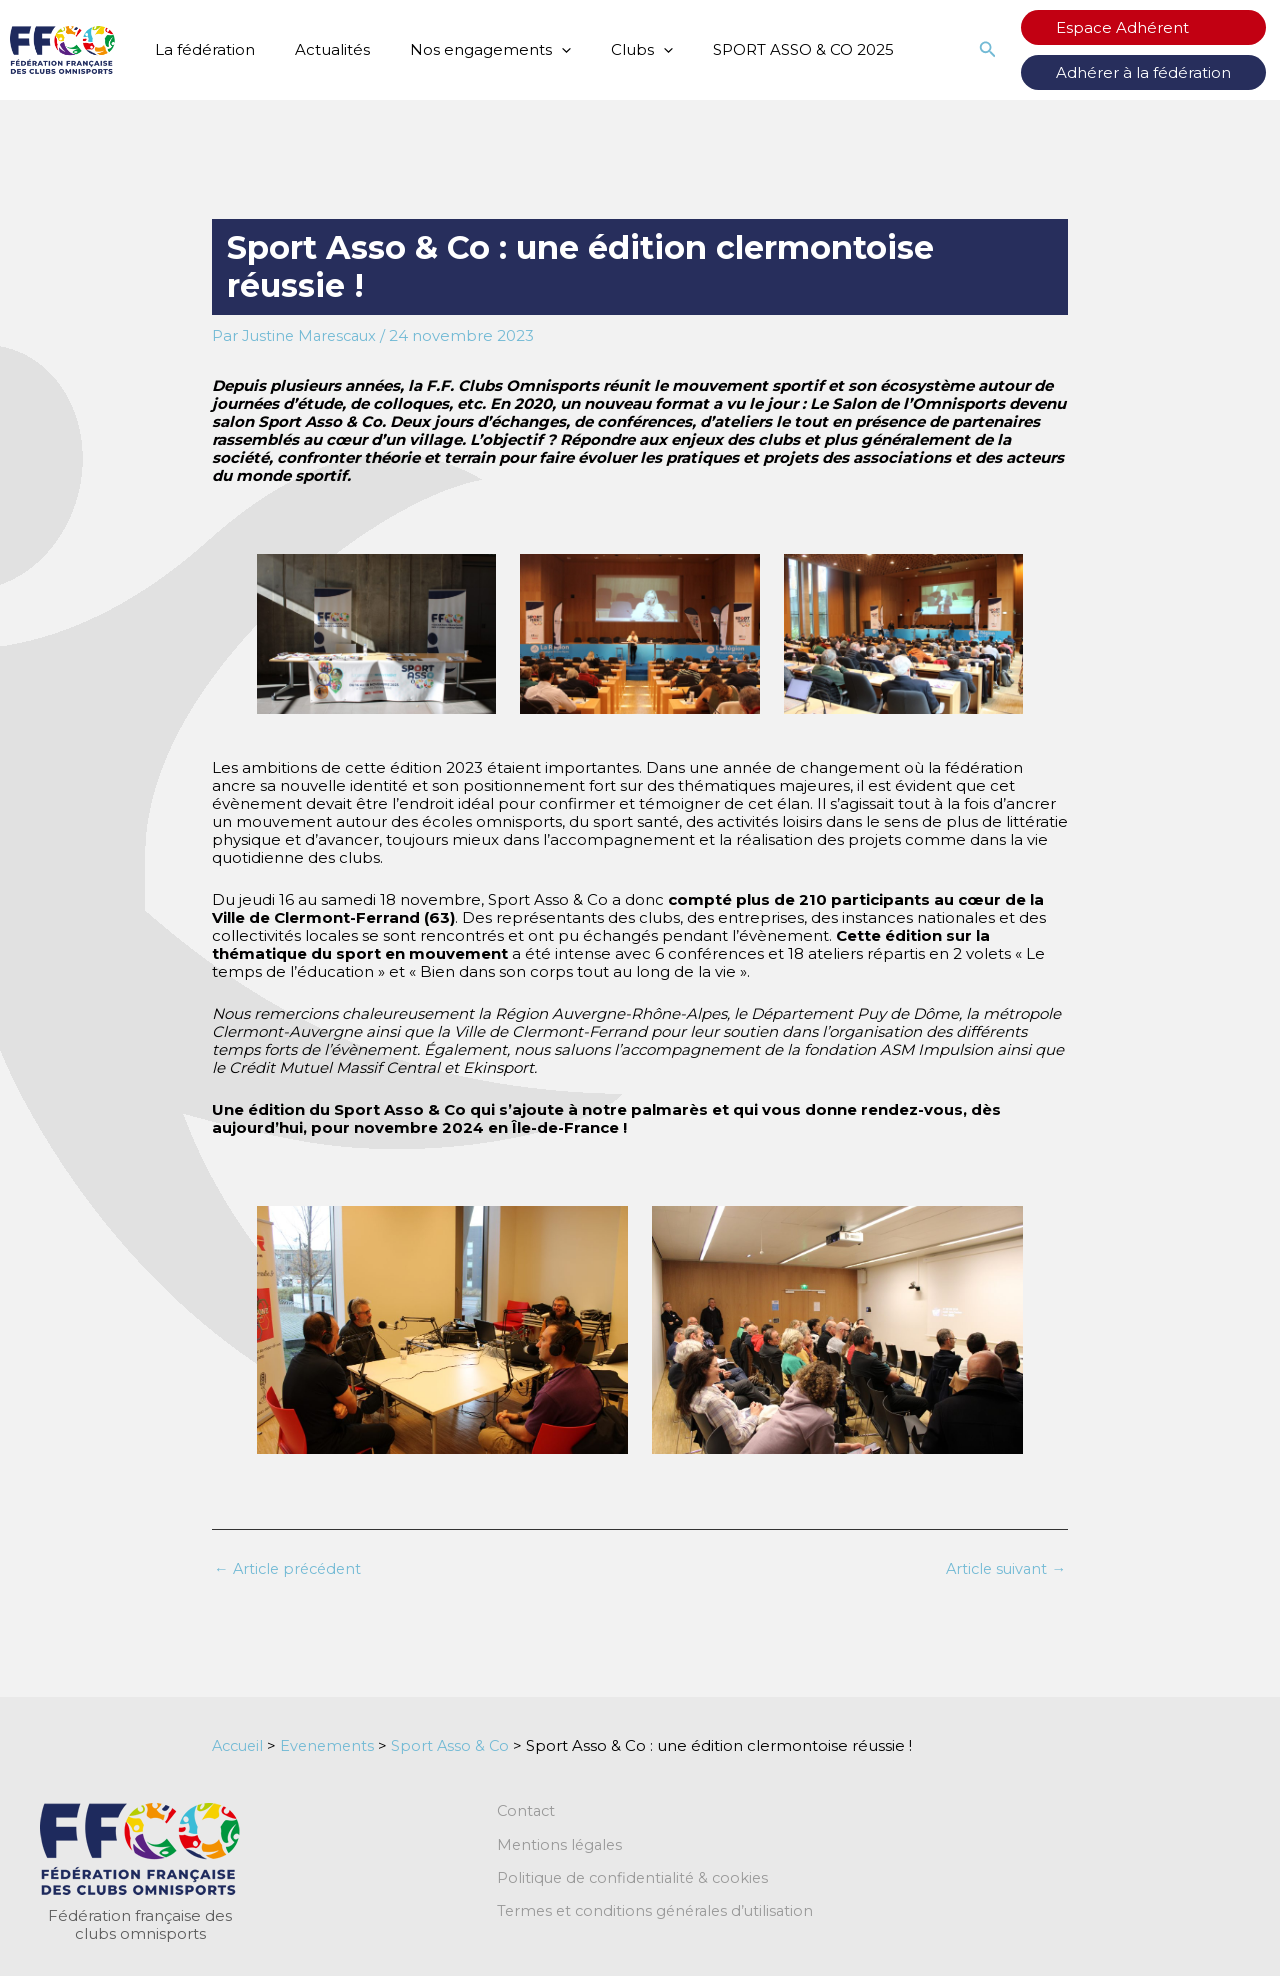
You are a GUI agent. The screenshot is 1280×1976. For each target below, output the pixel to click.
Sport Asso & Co (459, 1745)
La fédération (200, 49)
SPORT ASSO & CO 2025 (758, 49)
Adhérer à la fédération (1163, 72)
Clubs (607, 50)
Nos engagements (465, 50)
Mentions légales (561, 1846)
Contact (527, 1812)
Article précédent (291, 1568)
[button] (1028, 50)
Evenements (333, 1745)
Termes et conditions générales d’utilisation (660, 1914)
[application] (536, 50)
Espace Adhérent (1142, 27)
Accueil (240, 1745)
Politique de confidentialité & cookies (637, 1880)
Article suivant (1003, 1568)
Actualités (317, 49)
